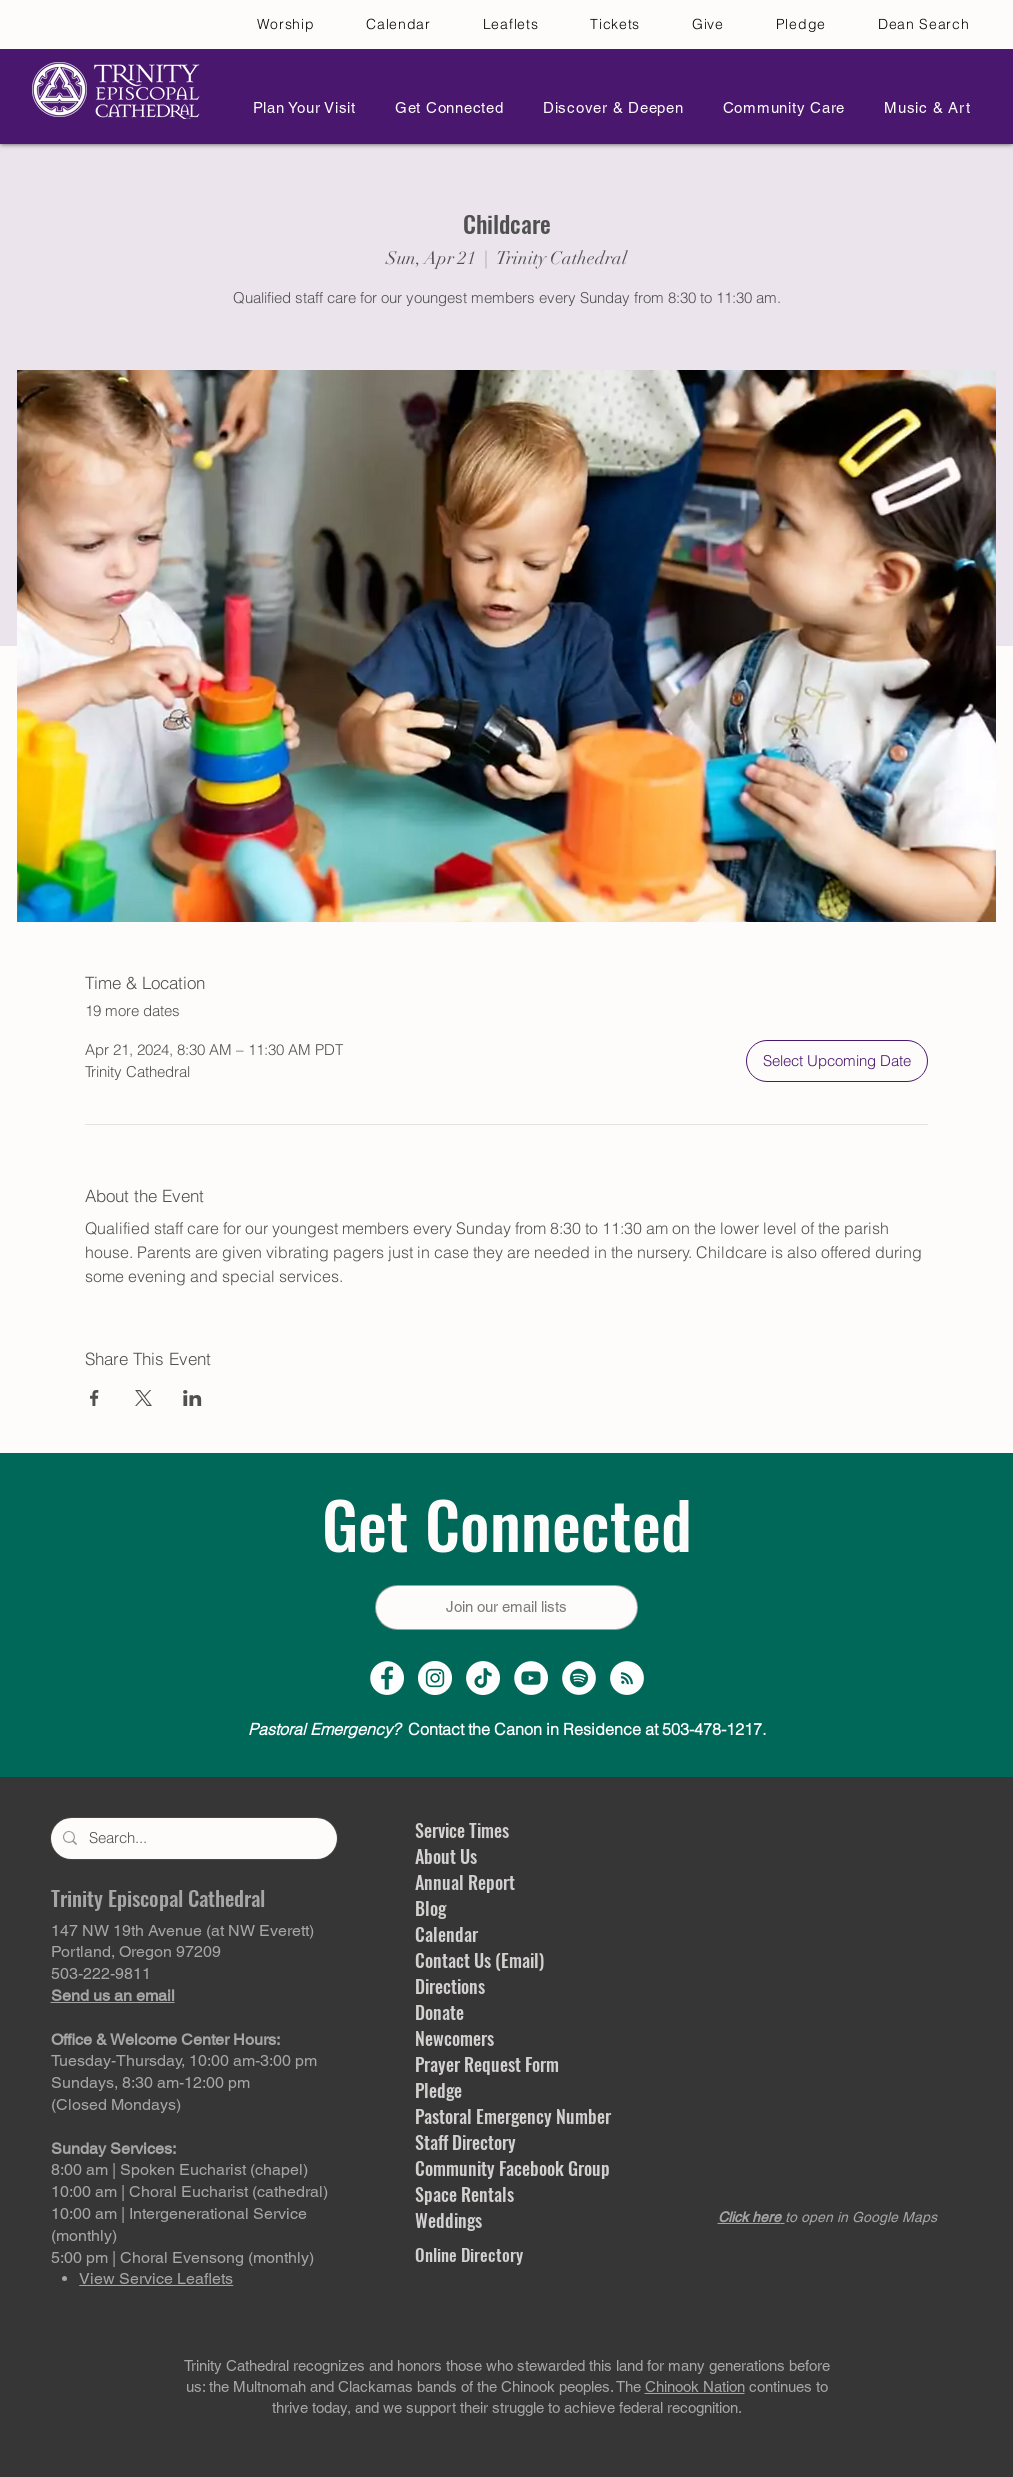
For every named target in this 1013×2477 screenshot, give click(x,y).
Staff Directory (465, 2142)
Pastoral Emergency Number (513, 2116)
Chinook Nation (695, 2386)
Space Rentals (464, 2194)
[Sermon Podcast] (627, 1678)
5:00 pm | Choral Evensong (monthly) (182, 2257)
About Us (446, 1856)
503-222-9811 (101, 1973)
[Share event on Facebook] (94, 1398)
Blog (430, 1908)
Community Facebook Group (512, 2168)
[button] (299, 107)
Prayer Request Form (487, 2064)
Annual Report (465, 1882)
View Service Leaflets (156, 2278)
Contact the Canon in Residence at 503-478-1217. (507, 1729)
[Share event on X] (143, 1398)
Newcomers (454, 2038)
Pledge (438, 2090)
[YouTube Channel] (531, 1678)
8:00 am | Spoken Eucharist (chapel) (179, 2169)
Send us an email (113, 1995)
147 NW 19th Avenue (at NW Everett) (182, 1930)
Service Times (462, 1830)
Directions (450, 1986)
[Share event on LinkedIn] (192, 1398)
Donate (439, 2012)
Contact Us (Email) (479, 1960)
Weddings (448, 2220)
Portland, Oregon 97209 (136, 1951)
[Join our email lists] (506, 1607)
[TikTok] (483, 1678)
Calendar (446, 1934)
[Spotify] (579, 1678)
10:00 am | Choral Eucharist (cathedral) (189, 2191)
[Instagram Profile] (435, 1678)
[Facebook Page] (387, 1678)
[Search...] (192, 1838)
